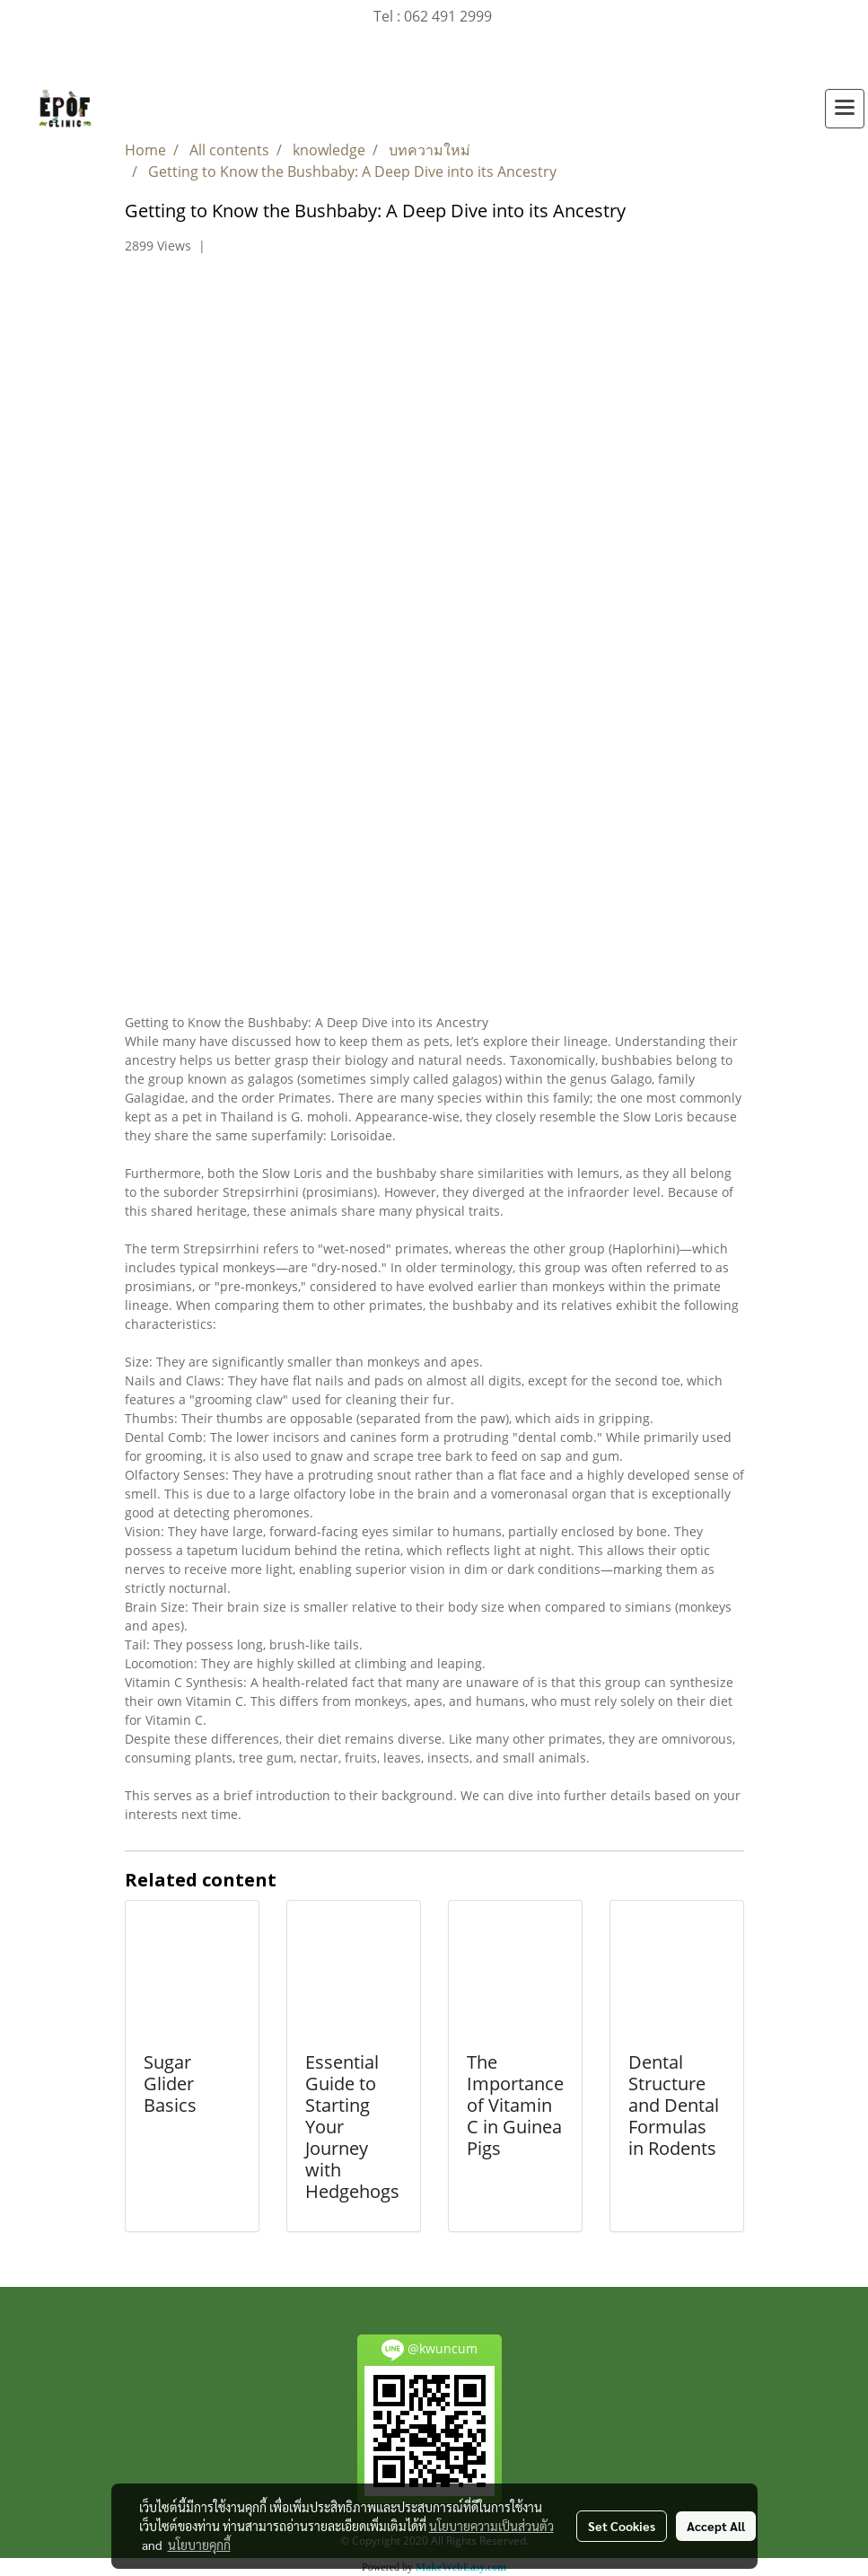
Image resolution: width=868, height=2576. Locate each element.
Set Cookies (621, 2526)
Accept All (716, 2526)
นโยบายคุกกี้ (199, 2544)
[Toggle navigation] (844, 108)
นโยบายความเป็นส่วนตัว (491, 2526)
